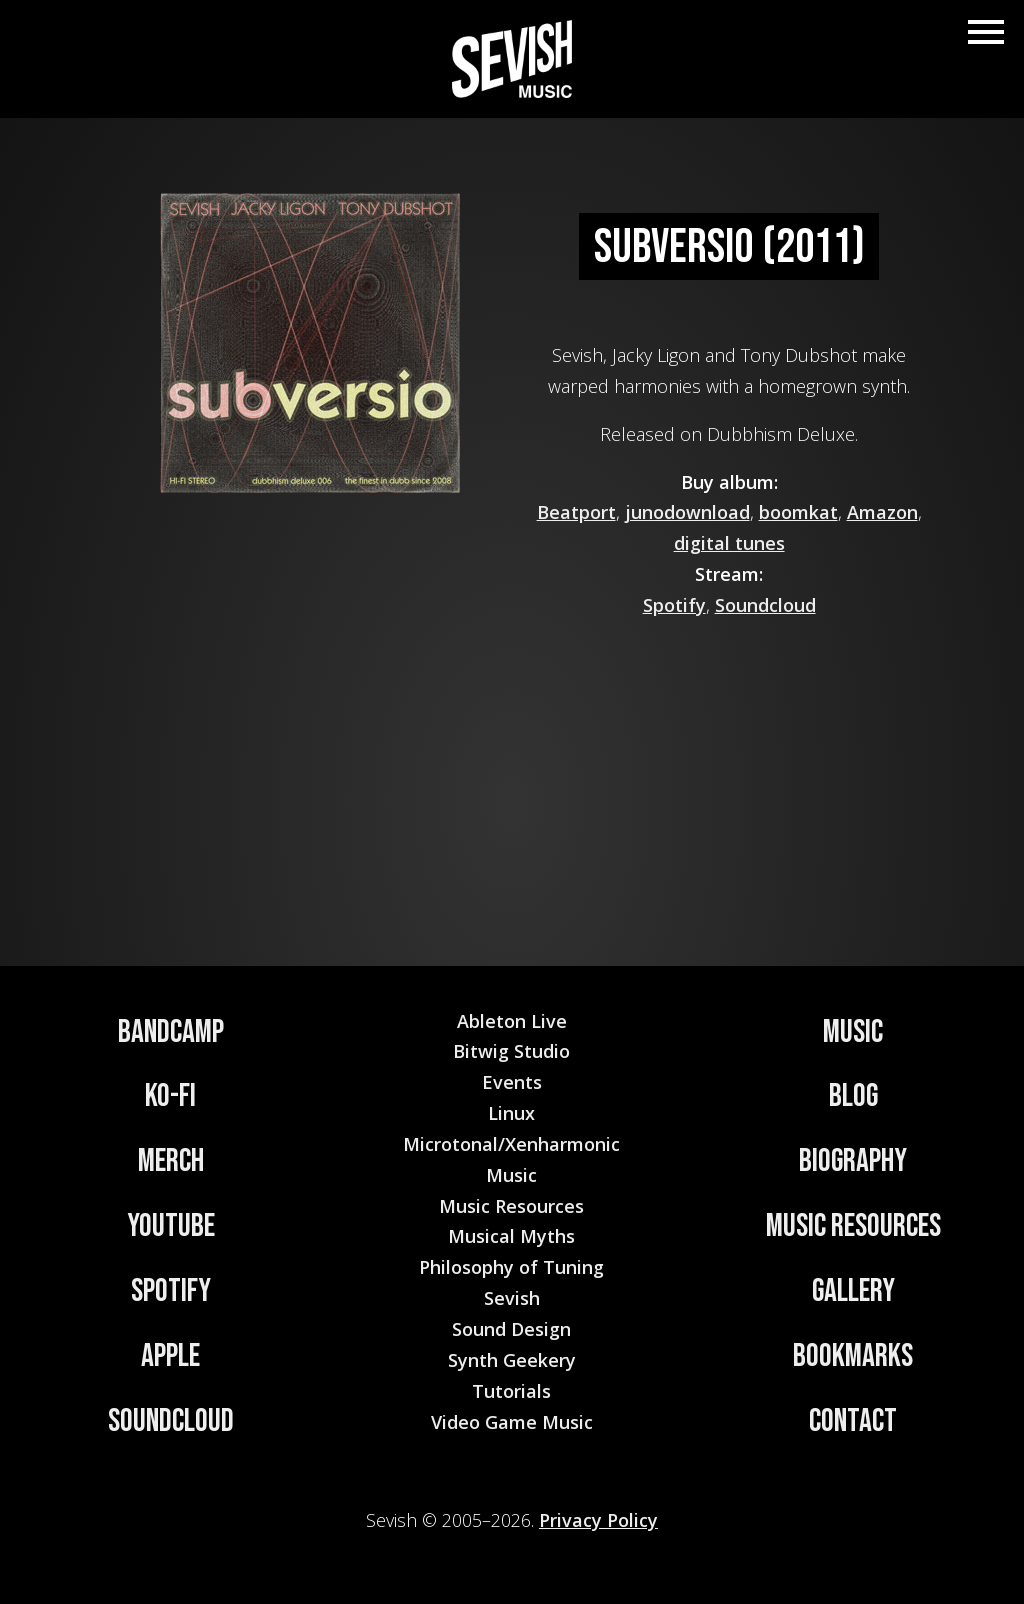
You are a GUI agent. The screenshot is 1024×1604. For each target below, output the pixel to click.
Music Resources (853, 1226)
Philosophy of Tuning (511, 1267)
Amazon (882, 512)
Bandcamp (171, 1032)
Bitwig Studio (511, 1051)
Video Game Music (512, 1422)
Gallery (853, 1291)
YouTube (171, 1226)
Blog (853, 1096)
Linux (511, 1113)
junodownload (687, 512)
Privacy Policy (598, 1520)
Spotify (674, 605)
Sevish (512, 1298)
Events (512, 1082)
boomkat (798, 512)
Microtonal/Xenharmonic (511, 1144)
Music (853, 1032)
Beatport (576, 512)
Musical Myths (511, 1236)
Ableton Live (512, 1021)
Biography (853, 1161)
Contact (853, 1421)
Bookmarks (853, 1356)
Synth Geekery (512, 1360)
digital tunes (729, 543)
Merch (171, 1161)
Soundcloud (765, 605)
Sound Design (511, 1329)
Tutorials (511, 1391)
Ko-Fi (170, 1096)
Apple (170, 1356)
